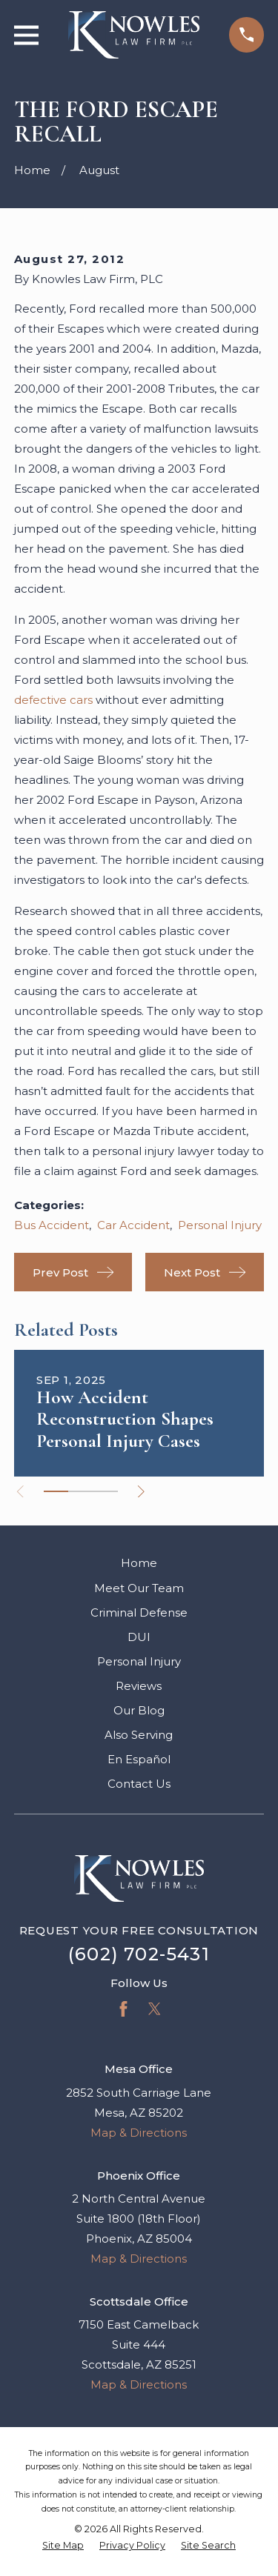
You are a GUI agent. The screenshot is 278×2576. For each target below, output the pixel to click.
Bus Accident (51, 1225)
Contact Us (139, 1784)
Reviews (139, 1686)
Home (139, 1563)
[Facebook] (123, 2009)
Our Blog (139, 1710)
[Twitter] (154, 2009)
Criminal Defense (139, 1612)
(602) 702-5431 (139, 1954)
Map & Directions (138, 2133)
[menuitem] (63, 2546)
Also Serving (139, 1735)
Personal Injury (220, 1225)
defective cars (53, 700)
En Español (139, 1759)
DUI (139, 1637)
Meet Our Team (139, 1588)
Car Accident (133, 1225)
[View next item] (141, 1491)
